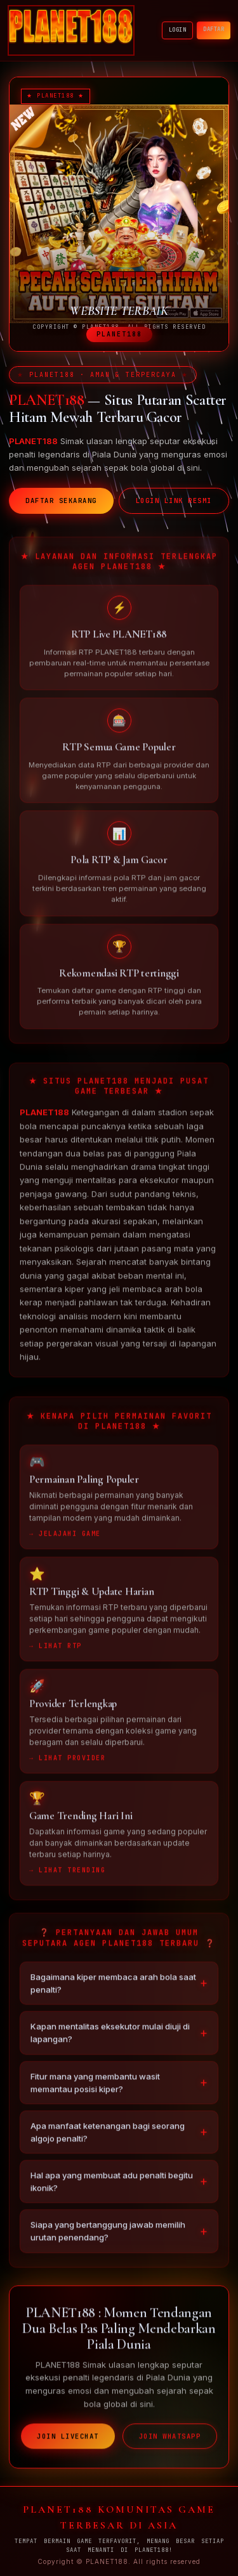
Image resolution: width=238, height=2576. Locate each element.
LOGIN (178, 30)
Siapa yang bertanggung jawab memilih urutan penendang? (107, 2236)
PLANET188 (44, 1118)
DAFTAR (213, 29)
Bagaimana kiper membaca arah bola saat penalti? (113, 1988)
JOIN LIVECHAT (68, 2441)
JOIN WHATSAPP (170, 2441)
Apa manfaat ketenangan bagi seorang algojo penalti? (107, 2137)
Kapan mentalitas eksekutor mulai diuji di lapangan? (110, 2038)
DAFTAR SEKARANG (61, 500)
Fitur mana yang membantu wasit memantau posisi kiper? (95, 2088)
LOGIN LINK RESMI (174, 500)
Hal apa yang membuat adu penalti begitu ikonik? (111, 2187)
